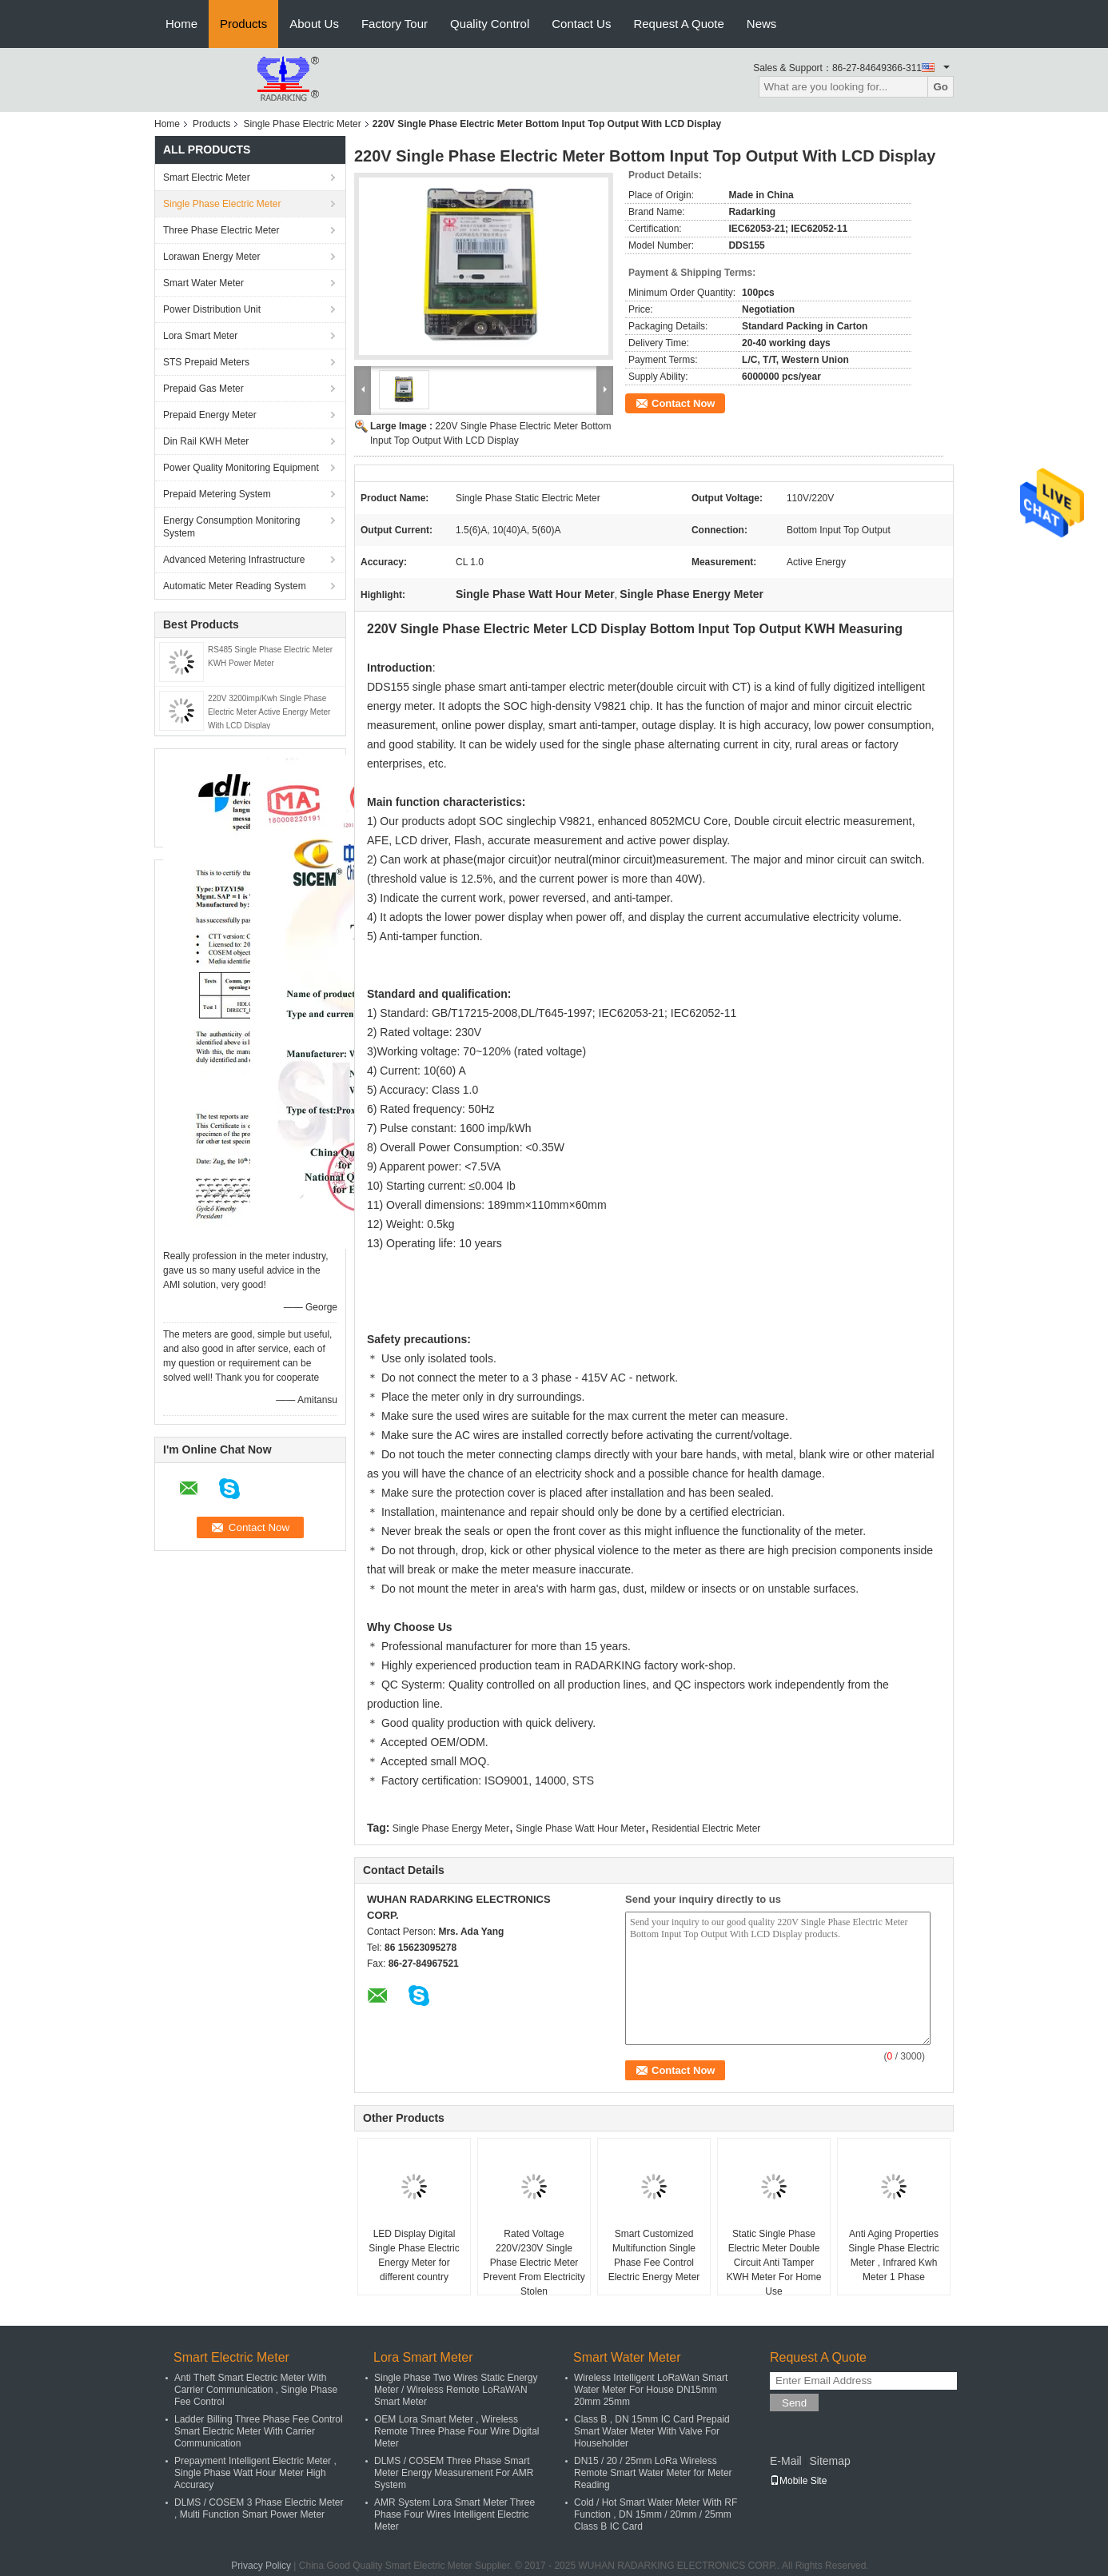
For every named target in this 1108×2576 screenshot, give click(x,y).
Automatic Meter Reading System (234, 586)
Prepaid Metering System (217, 494)
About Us (314, 23)
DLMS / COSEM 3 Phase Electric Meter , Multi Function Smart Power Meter (258, 2508)
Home (181, 23)
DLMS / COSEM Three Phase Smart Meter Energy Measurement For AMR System (453, 2472)
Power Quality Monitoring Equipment (241, 467)
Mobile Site (798, 2480)
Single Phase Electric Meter (302, 124)
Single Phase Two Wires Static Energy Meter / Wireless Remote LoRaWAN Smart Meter (456, 2389)
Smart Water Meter (203, 283)
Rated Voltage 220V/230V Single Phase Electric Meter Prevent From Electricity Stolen (533, 2262)
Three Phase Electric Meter (221, 230)
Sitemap (829, 2460)
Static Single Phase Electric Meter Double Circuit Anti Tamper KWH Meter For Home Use (774, 2262)
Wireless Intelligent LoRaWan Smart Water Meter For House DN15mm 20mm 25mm (650, 2389)
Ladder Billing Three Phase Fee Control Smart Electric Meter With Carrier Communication (258, 2431)
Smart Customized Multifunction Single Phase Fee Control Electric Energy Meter (654, 2255)
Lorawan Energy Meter (211, 256)
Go (940, 87)
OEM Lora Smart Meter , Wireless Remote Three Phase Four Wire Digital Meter (457, 2431)
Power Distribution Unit (212, 309)
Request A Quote (678, 23)
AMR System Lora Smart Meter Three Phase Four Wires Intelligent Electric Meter (454, 2514)
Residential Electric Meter (706, 1828)
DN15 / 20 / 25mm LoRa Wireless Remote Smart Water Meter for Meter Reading (653, 2472)
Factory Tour (394, 23)
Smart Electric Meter (206, 177)
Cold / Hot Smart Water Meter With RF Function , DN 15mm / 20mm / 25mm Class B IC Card (655, 2514)
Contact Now (683, 403)
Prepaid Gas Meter (203, 388)
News (762, 23)
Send (794, 2403)
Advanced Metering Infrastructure (234, 559)
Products (243, 23)
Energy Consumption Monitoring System (231, 527)
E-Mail (786, 2460)
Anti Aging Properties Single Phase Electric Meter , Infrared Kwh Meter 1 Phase (893, 2255)
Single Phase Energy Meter (451, 1828)
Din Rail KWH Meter (206, 441)
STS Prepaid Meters (206, 362)
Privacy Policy (261, 2565)
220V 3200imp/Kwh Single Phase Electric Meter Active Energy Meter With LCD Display (269, 712)
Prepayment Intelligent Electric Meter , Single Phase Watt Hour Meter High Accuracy (255, 2472)
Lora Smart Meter (200, 335)
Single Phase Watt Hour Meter (580, 1828)
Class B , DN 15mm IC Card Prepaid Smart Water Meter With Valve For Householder (652, 2431)
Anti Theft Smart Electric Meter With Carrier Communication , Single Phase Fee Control (255, 2389)
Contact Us (581, 23)
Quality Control (489, 23)
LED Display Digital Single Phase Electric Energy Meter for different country (414, 2255)
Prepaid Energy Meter (210, 415)
